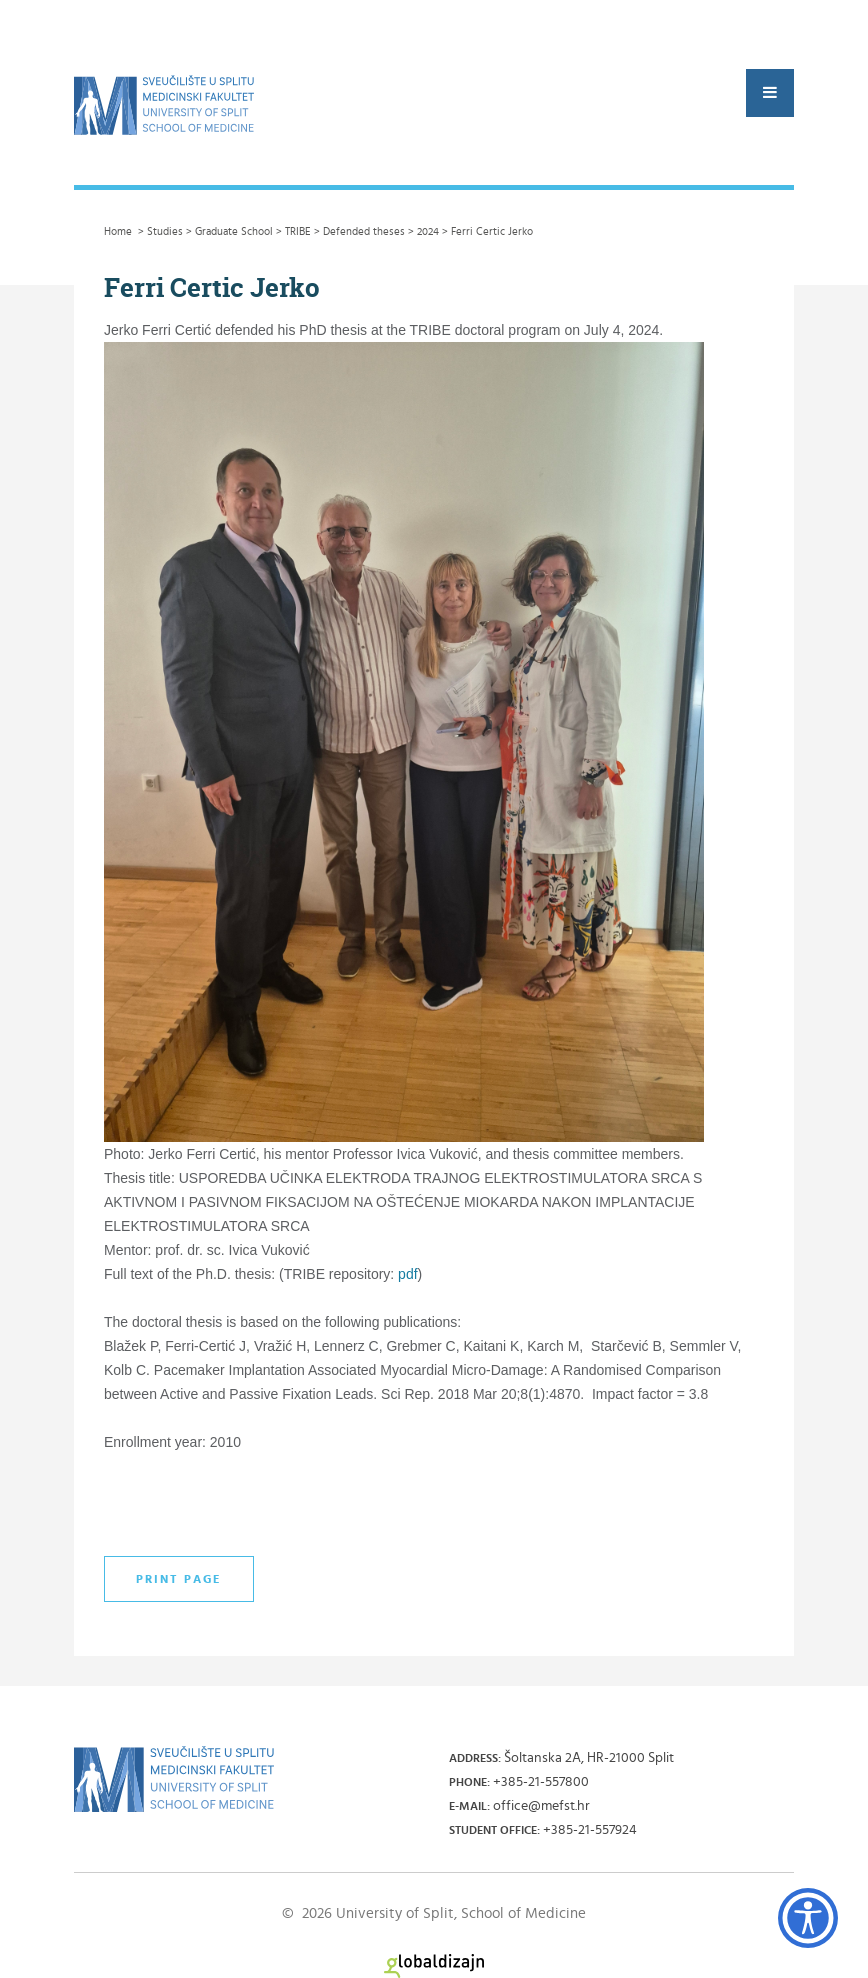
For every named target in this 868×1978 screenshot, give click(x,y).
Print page (179, 1579)
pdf (407, 1274)
